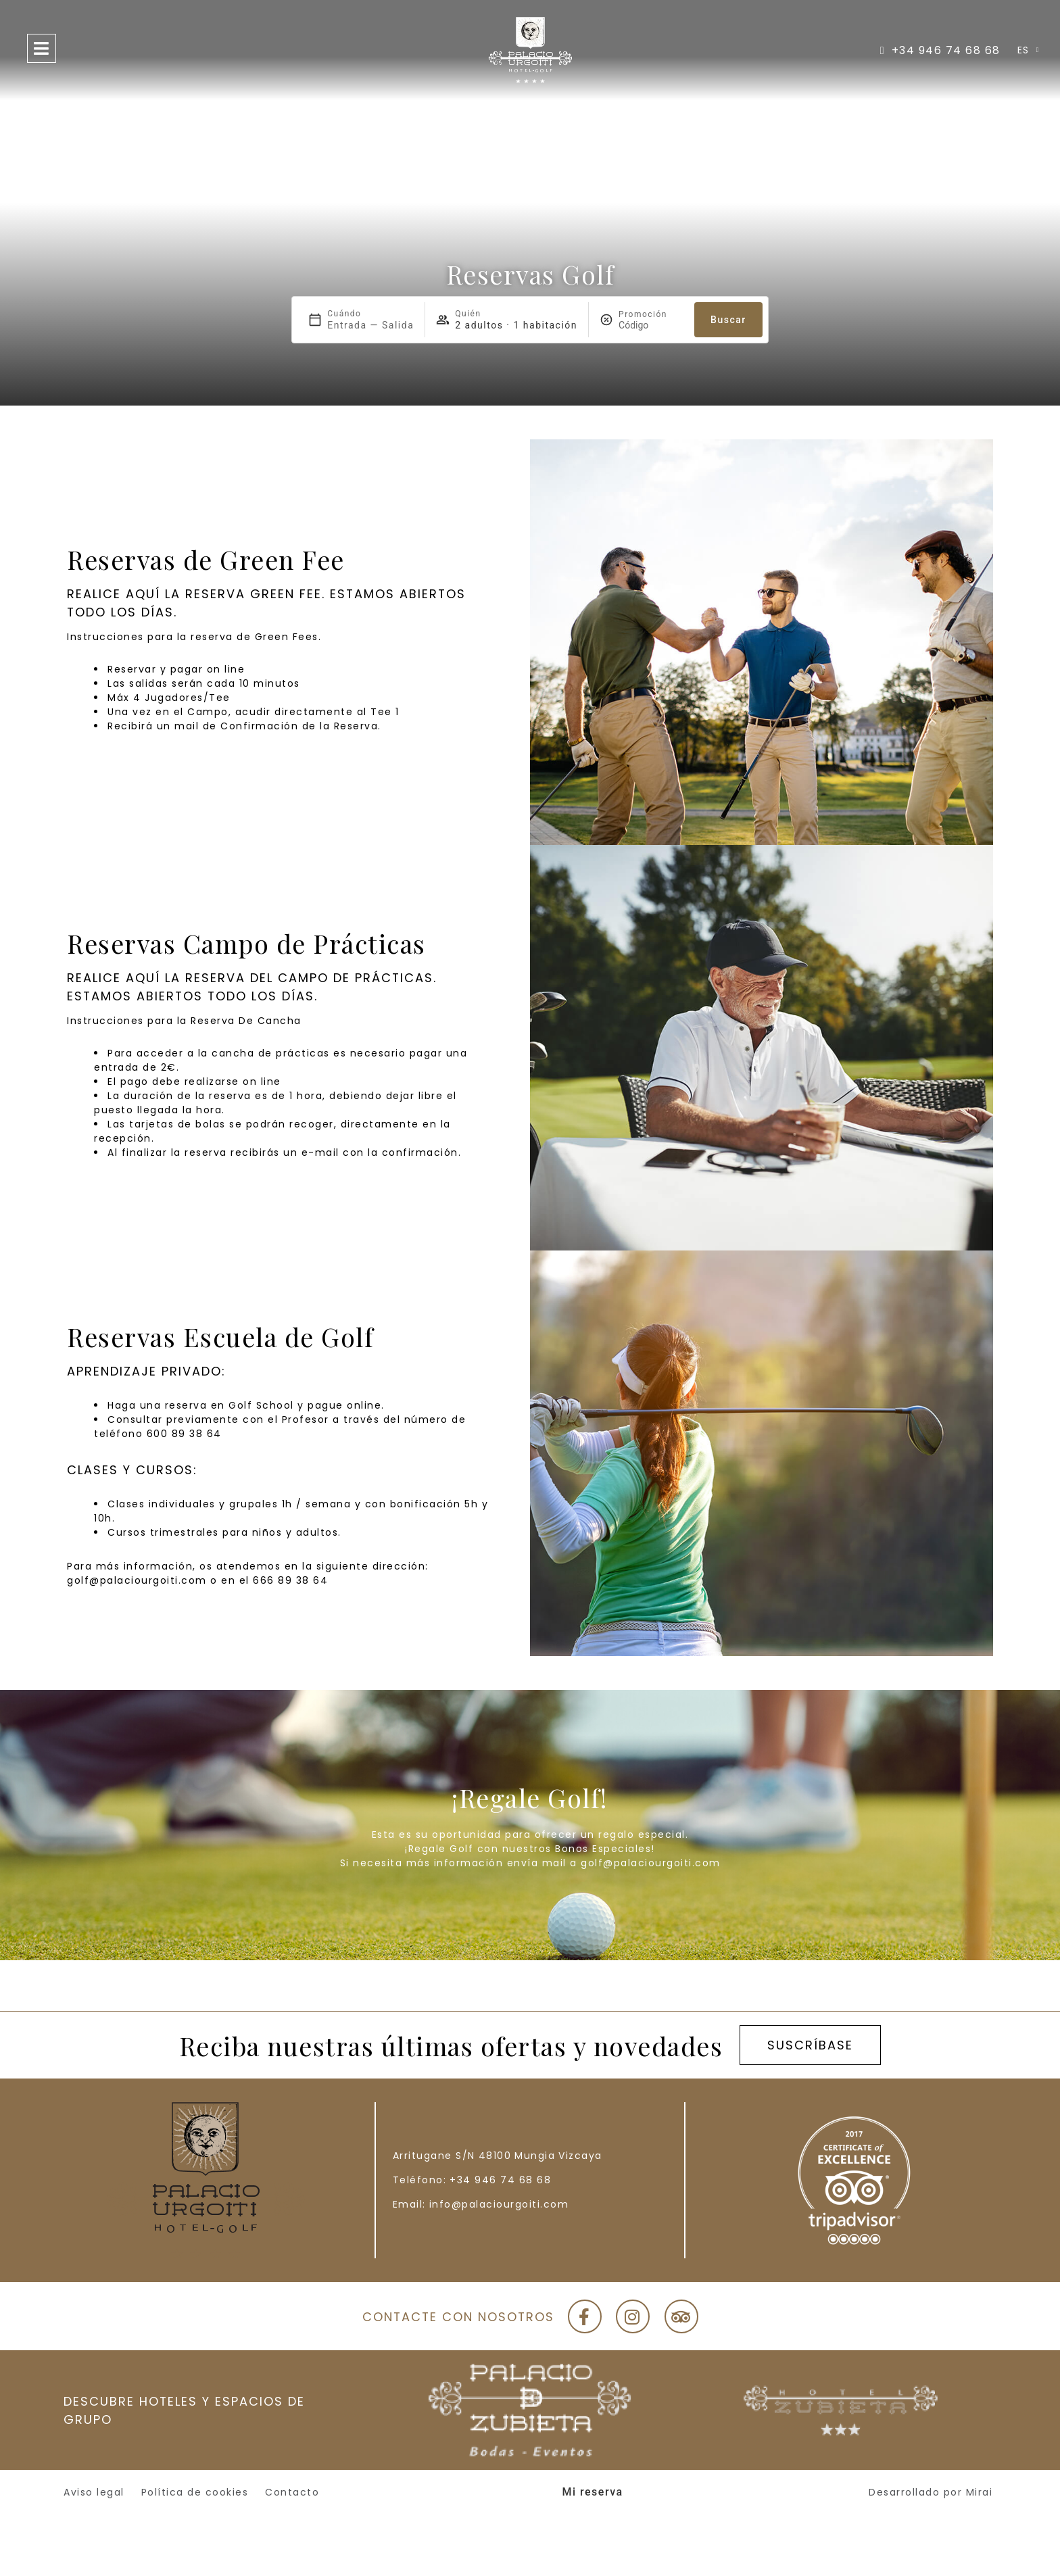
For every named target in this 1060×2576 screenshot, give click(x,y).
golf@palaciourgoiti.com (137, 1580)
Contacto (292, 2492)
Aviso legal (94, 2492)
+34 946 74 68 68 (500, 2180)
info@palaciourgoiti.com (499, 2204)
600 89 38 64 (184, 1433)
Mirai (979, 2492)
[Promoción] (651, 325)
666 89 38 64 (290, 1580)
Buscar (728, 319)
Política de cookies (195, 2492)
